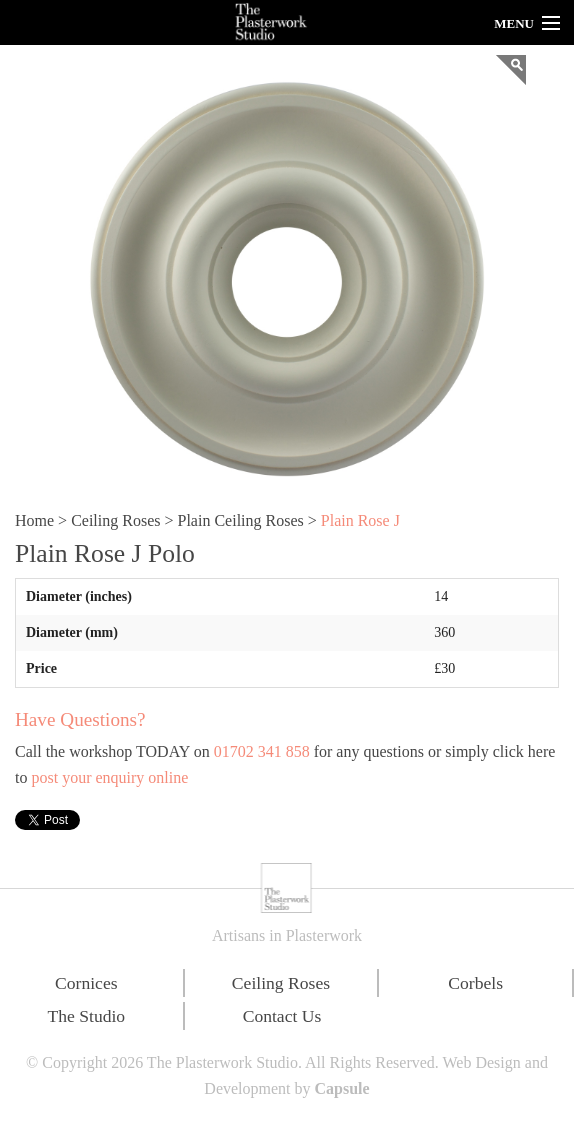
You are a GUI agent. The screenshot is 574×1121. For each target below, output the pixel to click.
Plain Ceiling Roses (241, 520)
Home (34, 520)
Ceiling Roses (115, 520)
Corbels (475, 983)
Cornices (86, 983)
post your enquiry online (109, 777)
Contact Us (282, 1016)
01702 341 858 (262, 751)
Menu (514, 23)
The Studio (86, 1016)
